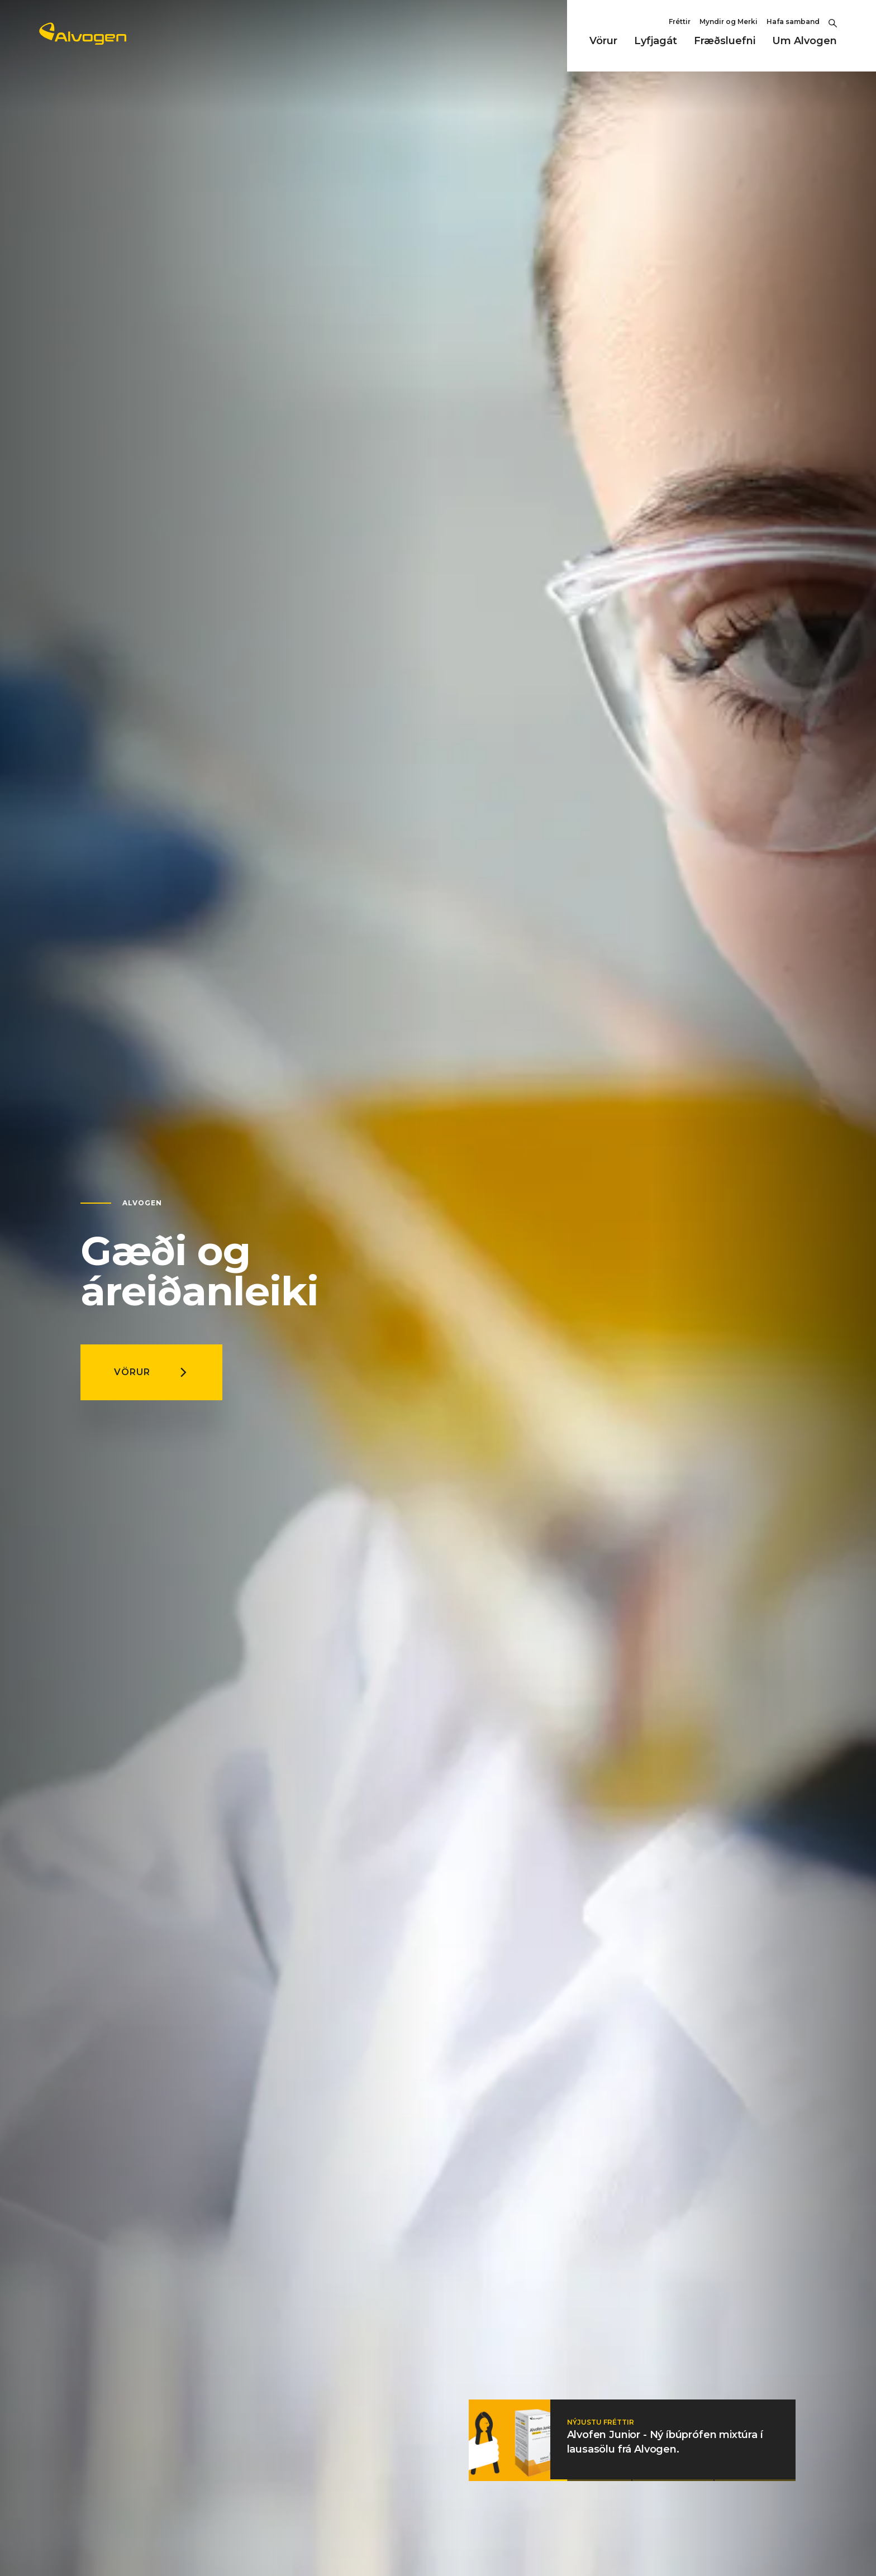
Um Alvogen (804, 41)
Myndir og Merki (728, 21)
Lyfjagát (655, 41)
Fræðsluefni (724, 41)
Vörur (603, 41)
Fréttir (680, 21)
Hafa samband (793, 21)
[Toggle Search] (833, 21)
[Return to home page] (82, 40)
